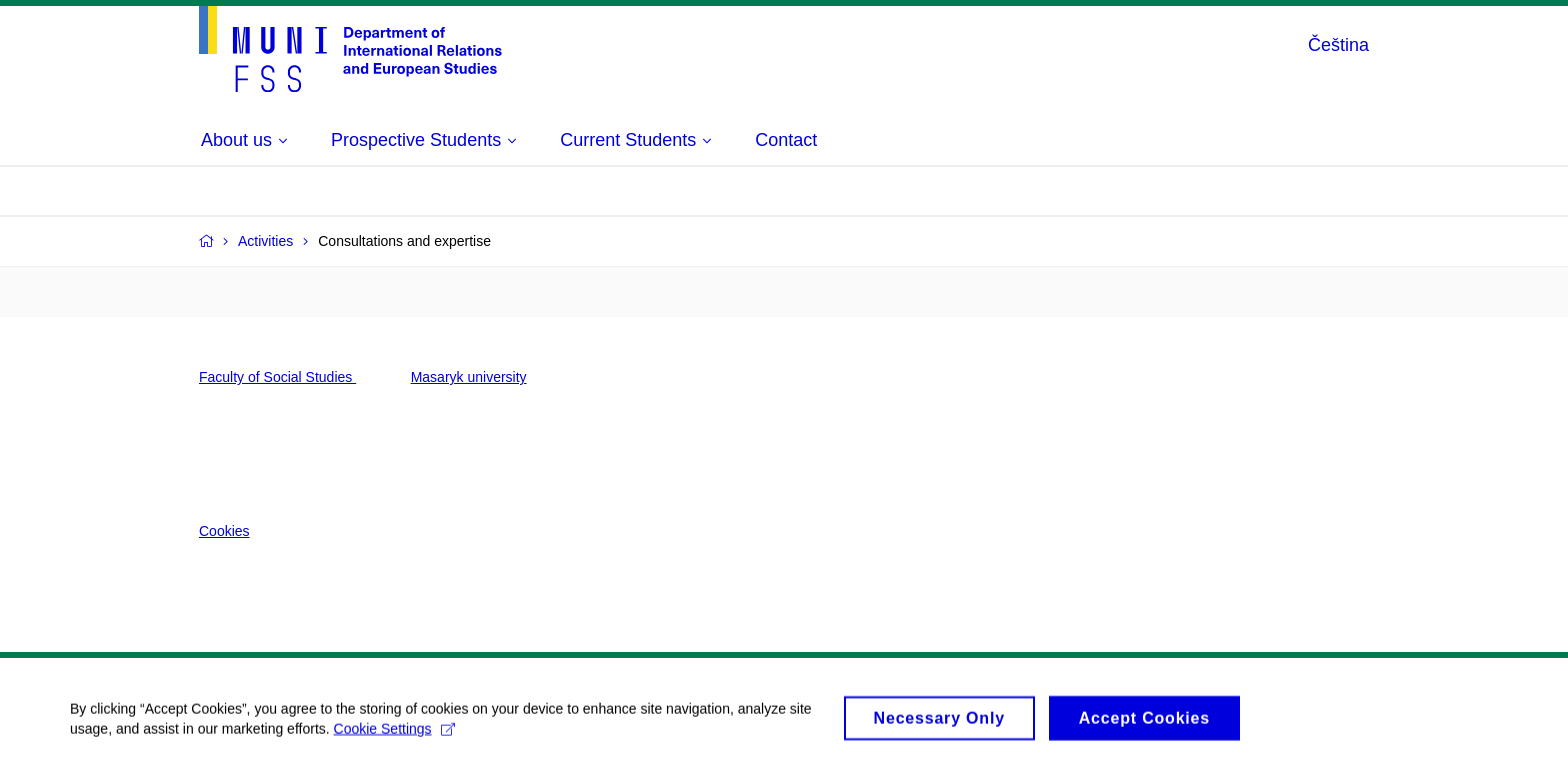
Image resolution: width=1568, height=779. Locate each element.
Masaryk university (469, 377)
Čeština (1338, 45)
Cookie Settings (394, 744)
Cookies (224, 531)
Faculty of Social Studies (277, 377)
